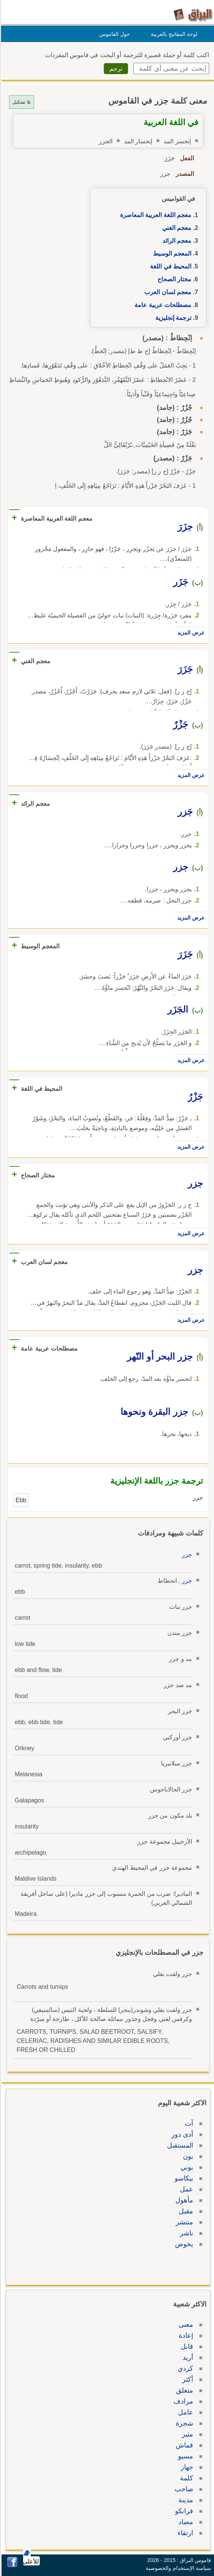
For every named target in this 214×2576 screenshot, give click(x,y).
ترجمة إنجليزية (172, 318)
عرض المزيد (189, 633)
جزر (186, 1554)
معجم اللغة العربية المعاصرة (154, 215)
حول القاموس (113, 34)
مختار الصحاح (173, 279)
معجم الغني (175, 228)
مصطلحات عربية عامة (161, 305)
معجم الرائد (175, 240)
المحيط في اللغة (169, 266)
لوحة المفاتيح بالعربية (173, 34)
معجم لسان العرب (166, 292)
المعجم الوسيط (171, 253)
